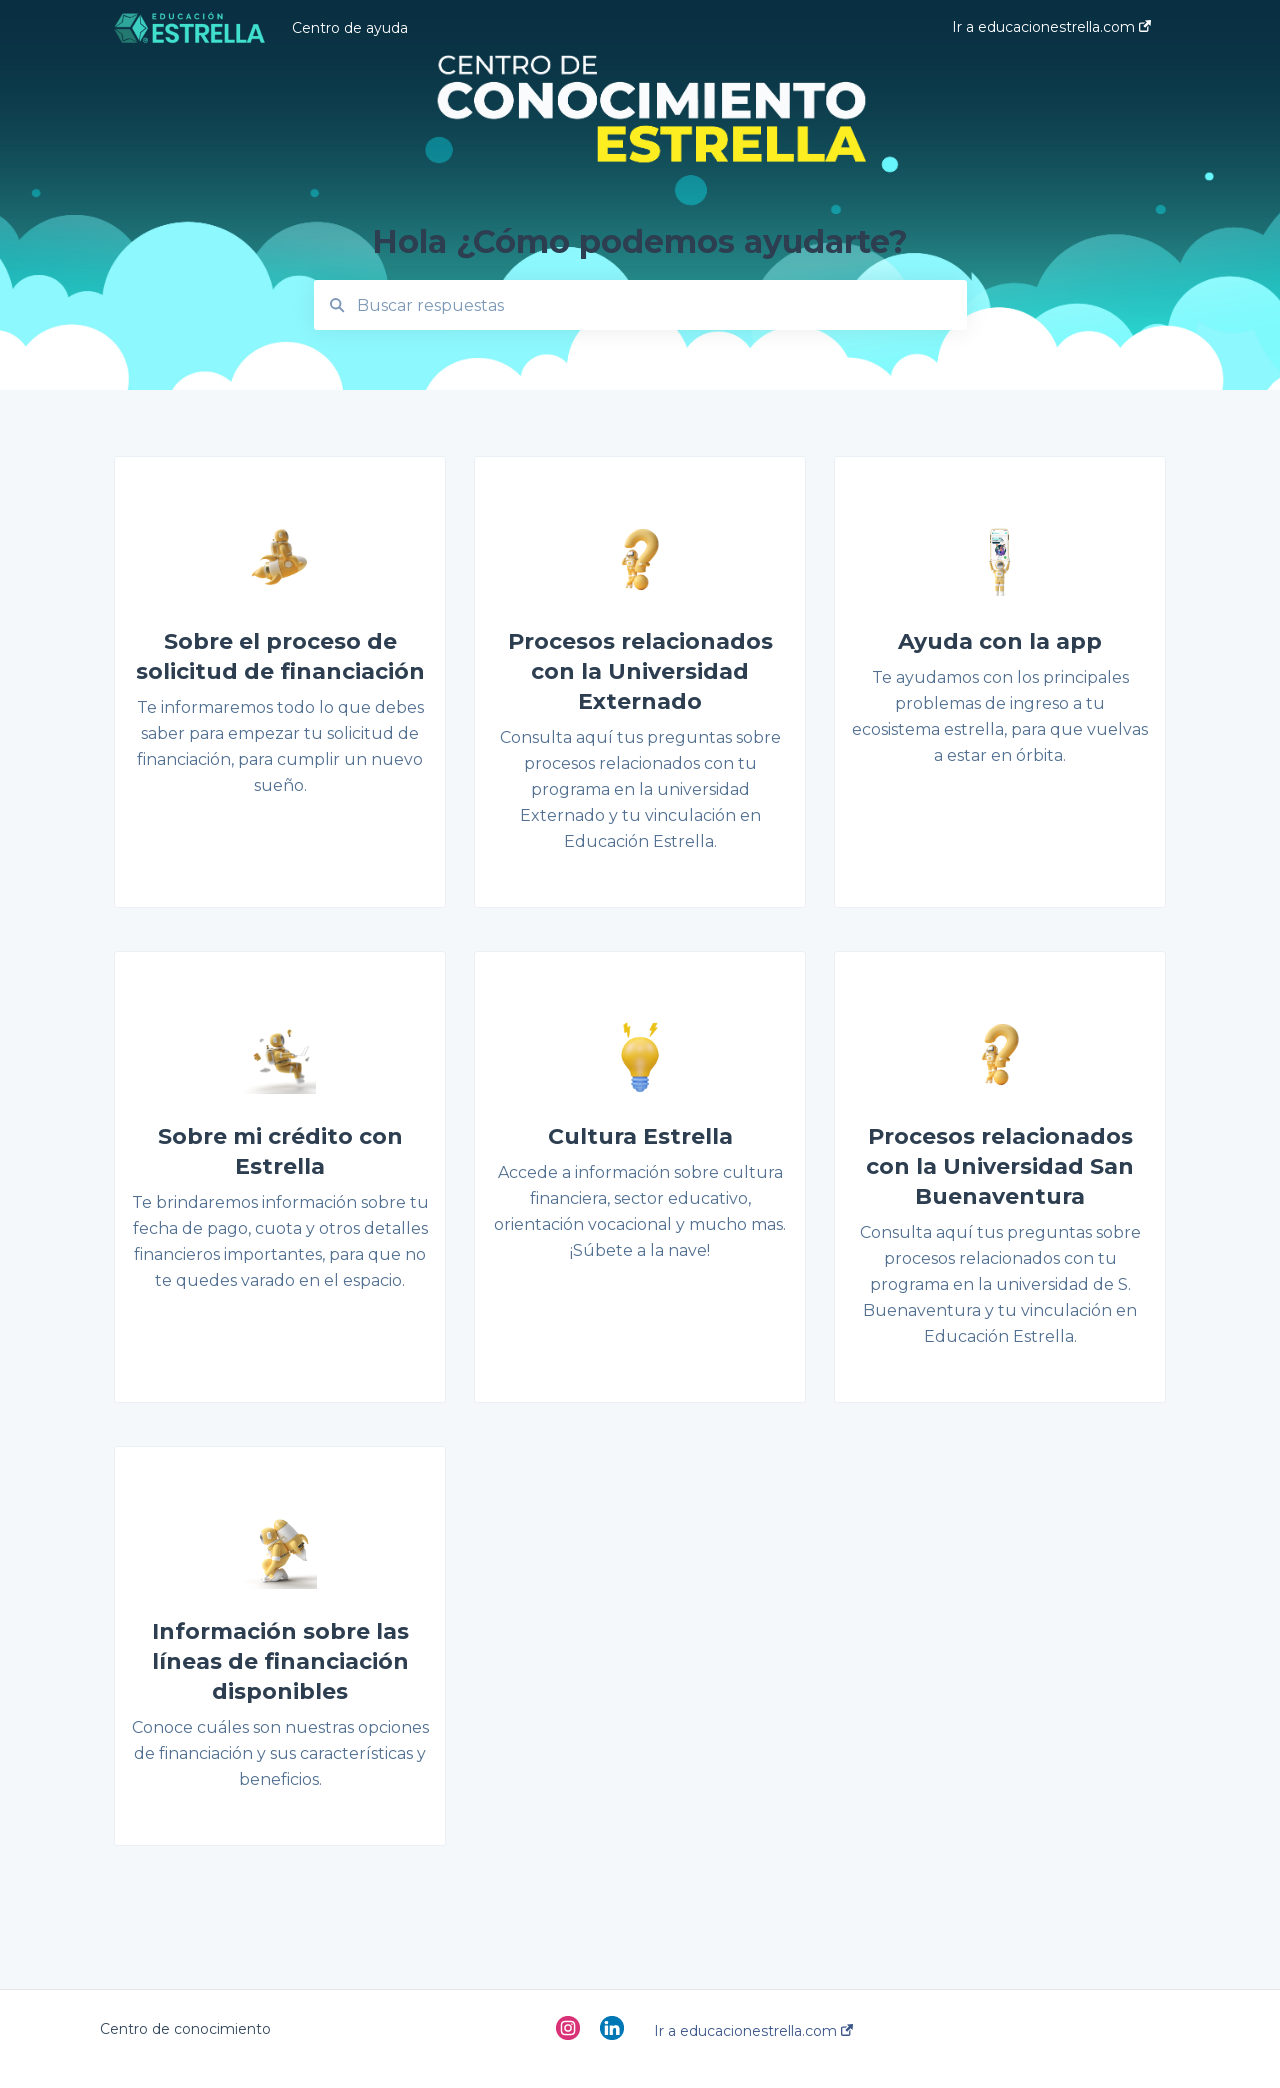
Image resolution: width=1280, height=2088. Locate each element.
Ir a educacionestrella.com (753, 2031)
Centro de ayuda (350, 28)
